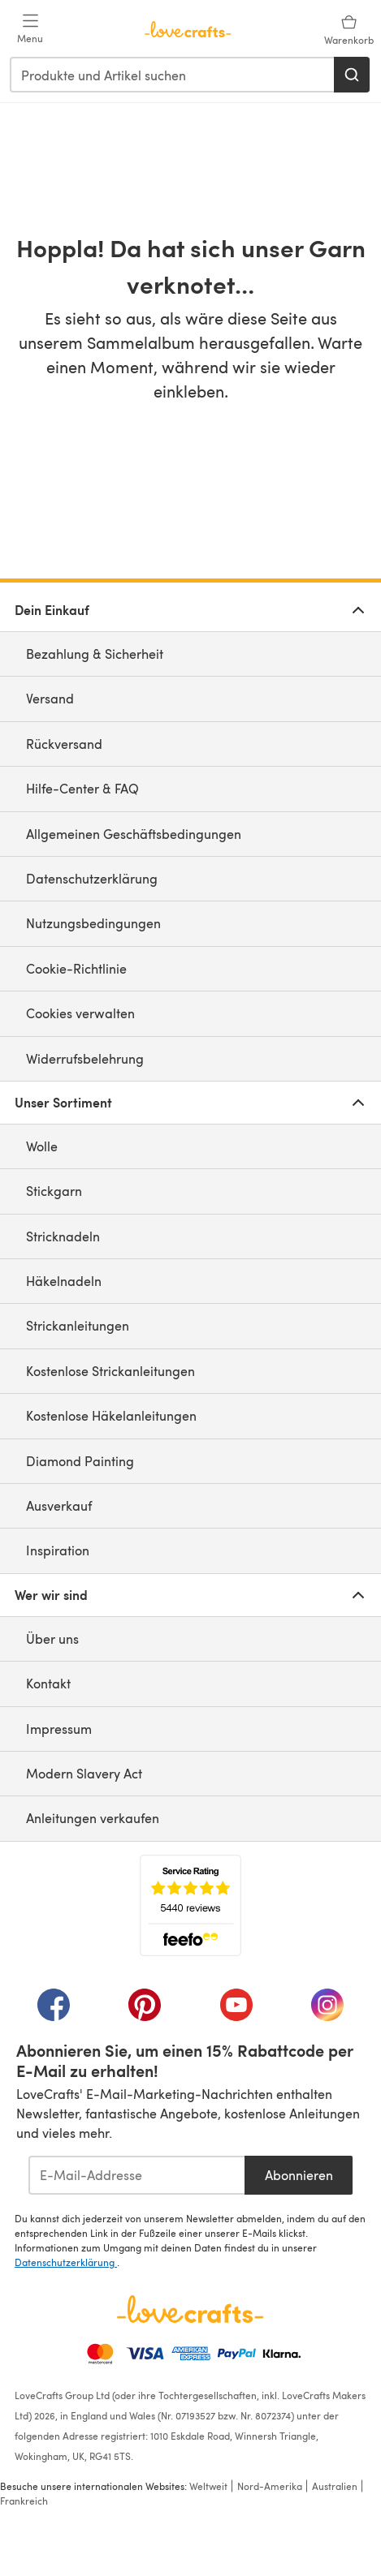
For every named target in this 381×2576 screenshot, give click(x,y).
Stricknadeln (63, 1236)
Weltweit (208, 2485)
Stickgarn (54, 1190)
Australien (334, 2485)
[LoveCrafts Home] (190, 2309)
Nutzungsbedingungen (93, 922)
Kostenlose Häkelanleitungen (111, 1415)
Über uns (52, 1638)
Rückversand (64, 743)
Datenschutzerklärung (92, 878)
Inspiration (57, 1550)
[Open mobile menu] (30, 29)
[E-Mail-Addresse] (136, 2175)
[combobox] (173, 74)
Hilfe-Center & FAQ (82, 788)
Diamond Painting (80, 1460)
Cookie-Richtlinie (76, 968)
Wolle (42, 1146)
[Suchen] (352, 74)
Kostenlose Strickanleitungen (110, 1370)
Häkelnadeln (64, 1280)
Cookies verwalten (80, 1012)
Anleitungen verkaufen (92, 1817)
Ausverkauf (59, 1505)
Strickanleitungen (77, 1325)
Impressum (59, 1728)
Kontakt (48, 1683)
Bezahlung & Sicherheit (94, 653)
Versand (50, 698)
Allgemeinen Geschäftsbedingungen (133, 833)
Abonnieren (299, 2174)
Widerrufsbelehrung (85, 1058)
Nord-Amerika (269, 2485)
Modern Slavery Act (84, 1773)
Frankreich (24, 2500)
